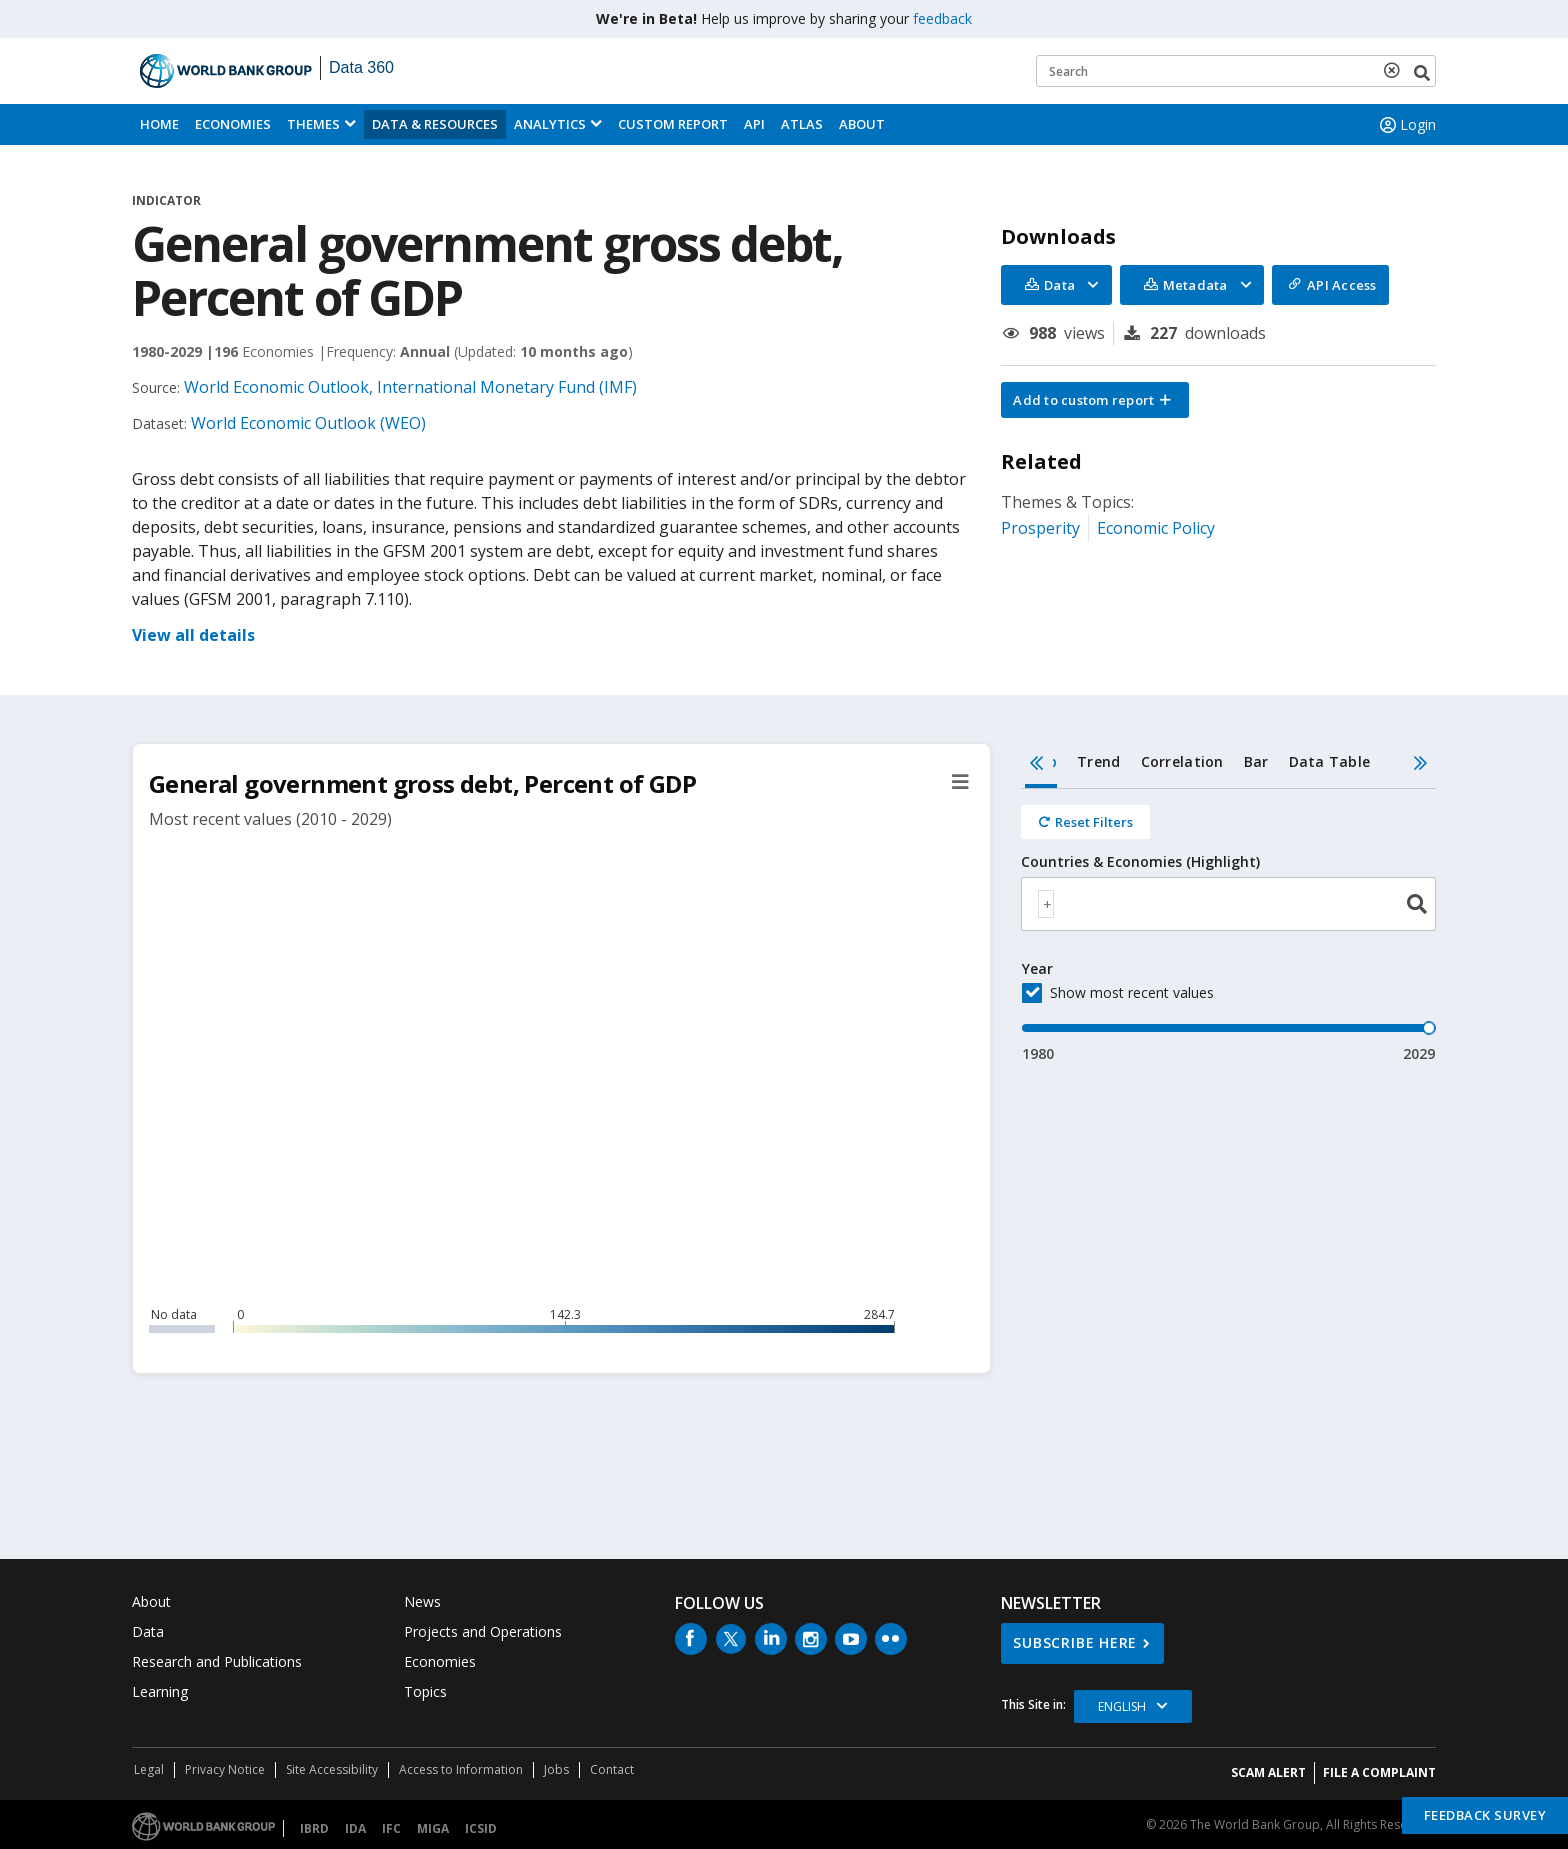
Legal (149, 1769)
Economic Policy (1156, 528)
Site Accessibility (332, 1769)
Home (159, 124)
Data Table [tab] (1330, 761)
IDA (355, 1828)
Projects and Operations (483, 1631)
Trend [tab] (1098, 761)
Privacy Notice (225, 1769)
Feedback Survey (1485, 1815)
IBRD (314, 1828)
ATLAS (802, 124)
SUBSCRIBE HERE (1075, 1642)
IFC (391, 1828)
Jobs (556, 1769)
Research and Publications (217, 1661)
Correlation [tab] (1182, 761)
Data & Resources (435, 124)
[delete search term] (1396, 70)
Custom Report (673, 124)
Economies (233, 124)
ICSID (481, 1828)
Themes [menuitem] (313, 124)
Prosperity (1040, 528)
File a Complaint (1379, 1772)
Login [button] (1406, 125)
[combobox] (1228, 904)
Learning (160, 1691)
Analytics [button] (550, 124)
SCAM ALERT (1268, 1772)
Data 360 (361, 67)
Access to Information (461, 1769)
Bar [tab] (1256, 761)
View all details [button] (193, 635)
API (754, 124)
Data (148, 1631)
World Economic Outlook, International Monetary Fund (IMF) (410, 387)
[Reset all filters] (1085, 822)
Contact (612, 1769)
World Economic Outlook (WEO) (308, 423)
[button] (1095, 400)
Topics (425, 1691)
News (422, 1601)
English (1122, 1706)
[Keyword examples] (1236, 71)
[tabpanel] (1228, 926)
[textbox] (1046, 904)
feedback (942, 18)
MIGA (433, 1828)
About (862, 124)
